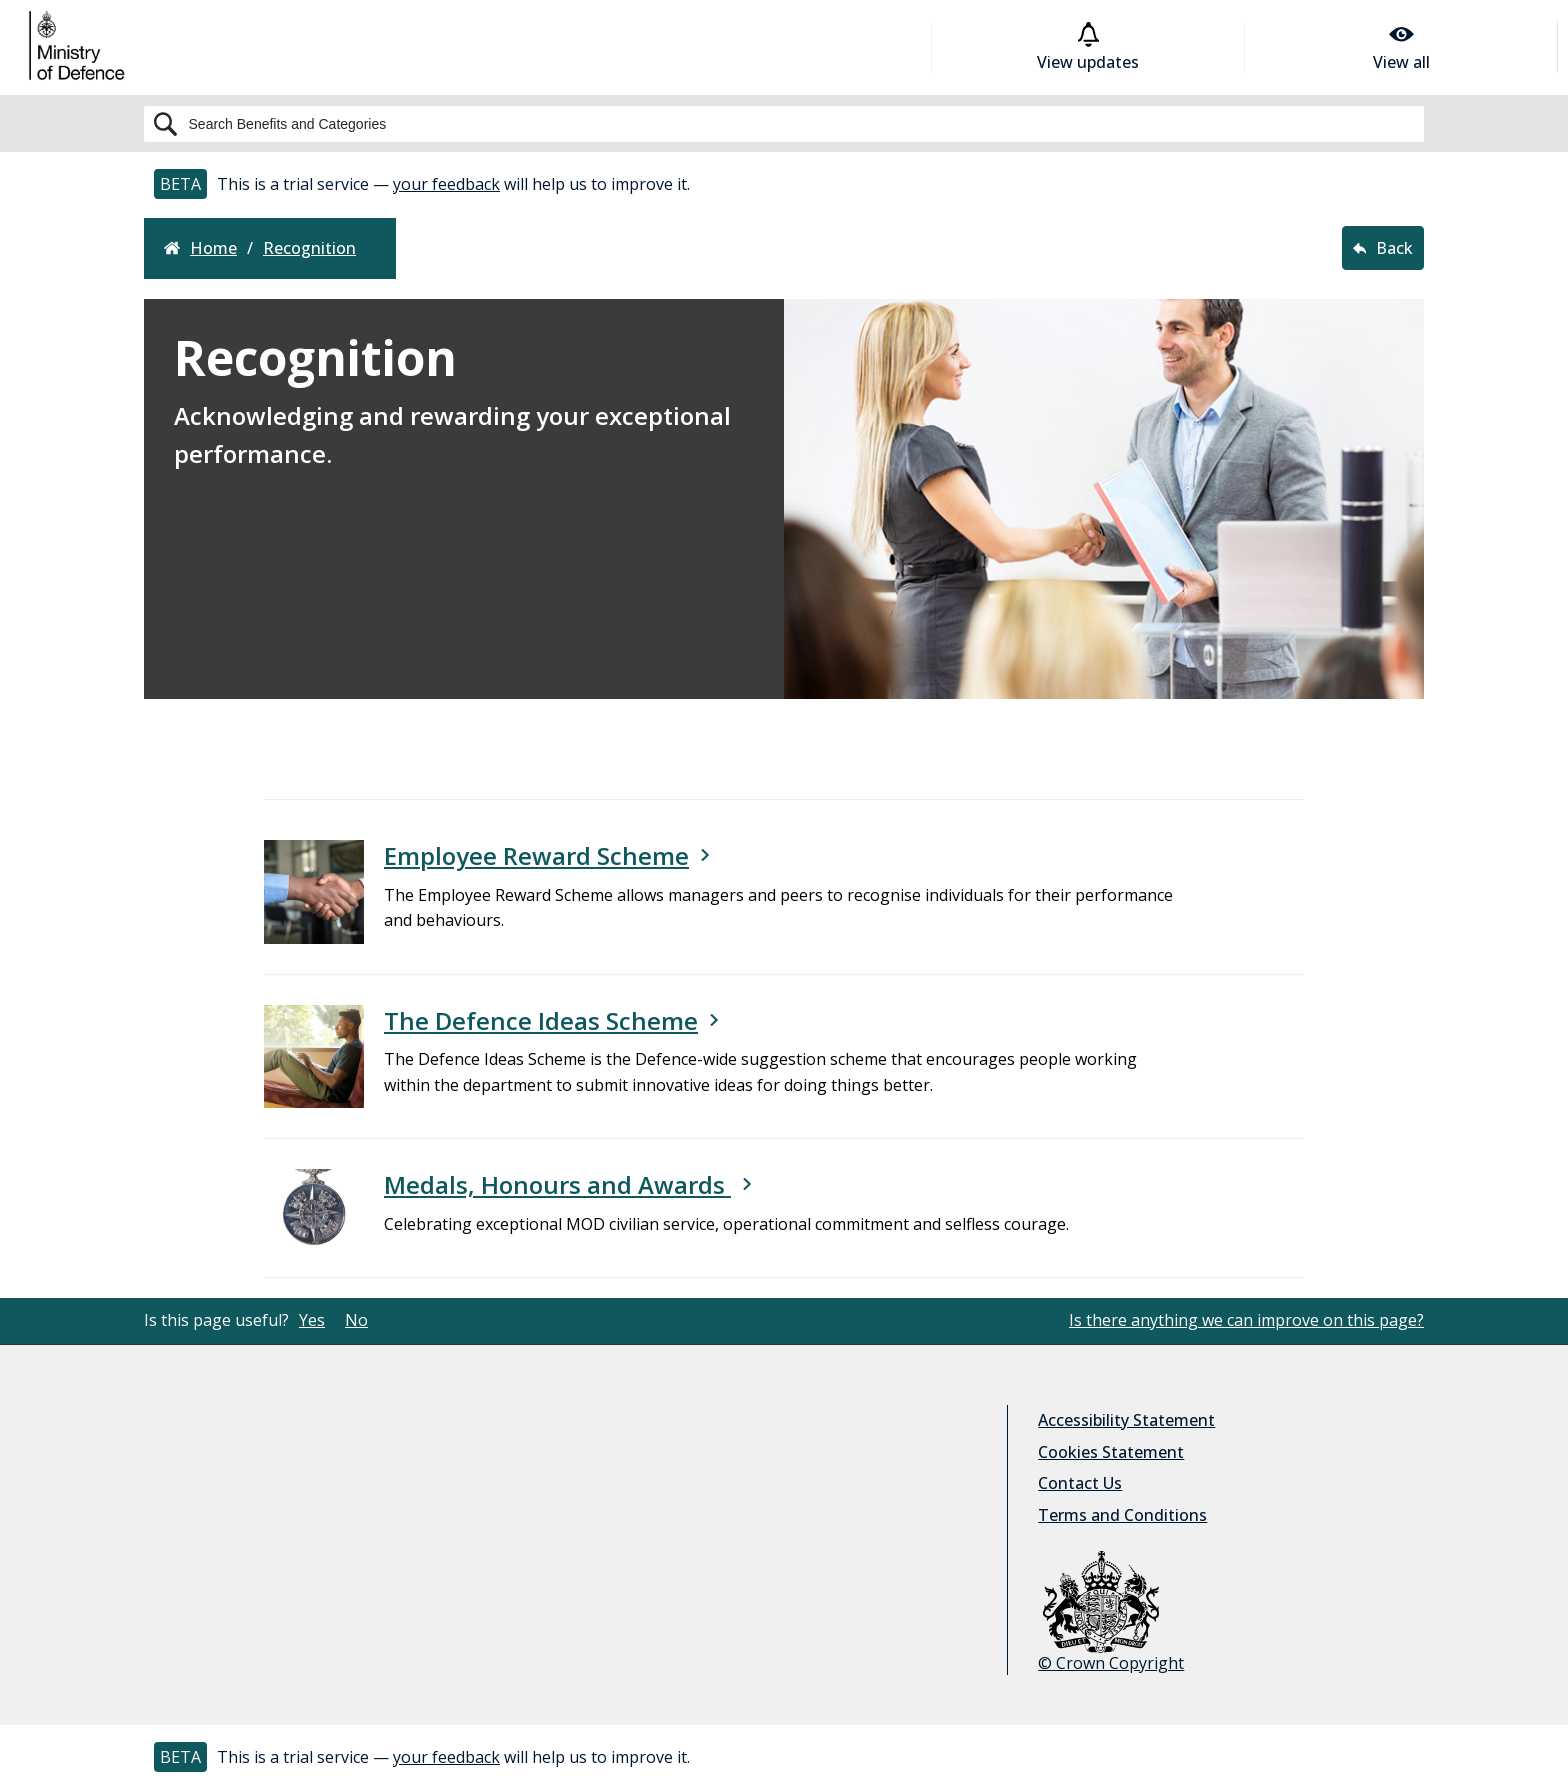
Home (200, 248)
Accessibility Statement (1126, 1420)
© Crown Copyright (1111, 1612)
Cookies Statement (1111, 1452)
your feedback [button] (446, 184)
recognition (309, 248)
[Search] (784, 124)
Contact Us (1080, 1483)
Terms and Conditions (1122, 1515)
